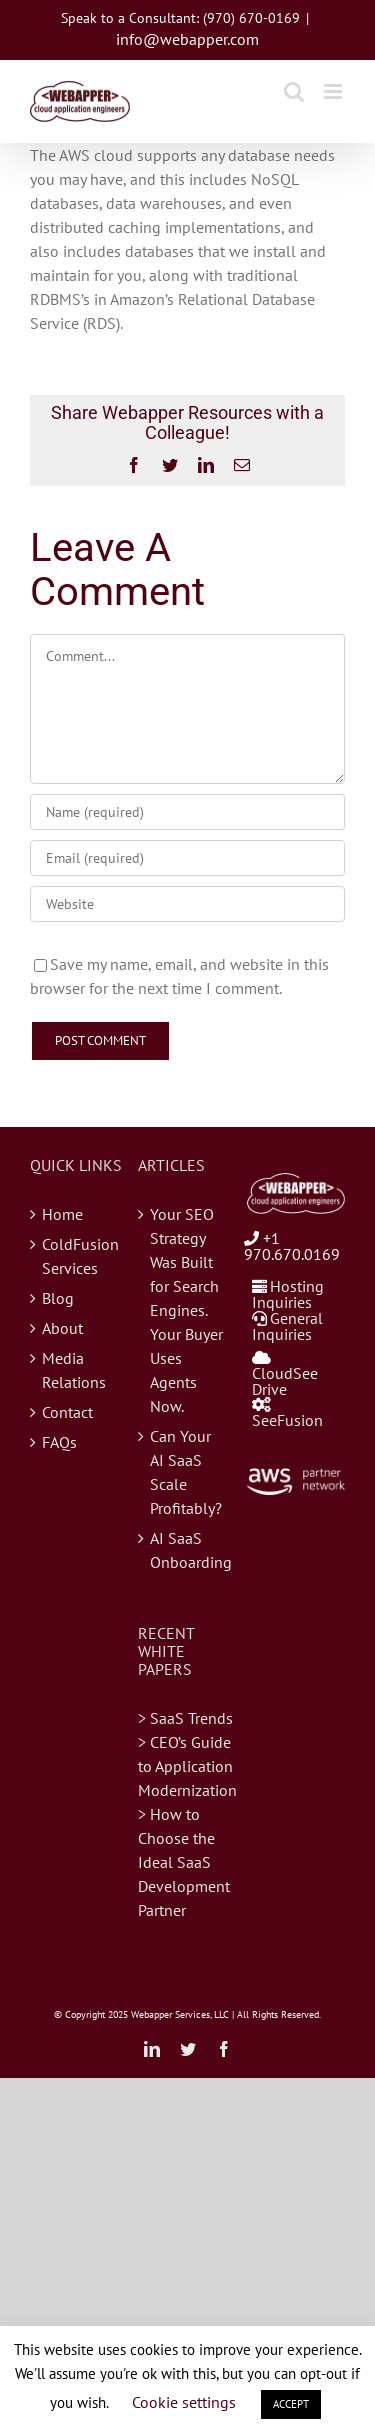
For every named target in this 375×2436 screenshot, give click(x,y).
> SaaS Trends (185, 1718)
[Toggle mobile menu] (334, 91)
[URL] (187, 904)
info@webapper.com (187, 39)
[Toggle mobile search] (294, 91)
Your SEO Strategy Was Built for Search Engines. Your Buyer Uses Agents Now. (186, 1310)
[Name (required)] (187, 812)
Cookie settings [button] (184, 2402)
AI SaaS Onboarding (188, 1550)
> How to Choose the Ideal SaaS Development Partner (184, 1862)
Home (62, 1214)
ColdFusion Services (80, 1256)
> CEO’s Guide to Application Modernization (187, 1766)
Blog (58, 1298)
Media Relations (74, 1370)
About (62, 1328)
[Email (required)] (187, 858)
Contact (67, 1412)
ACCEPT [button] (291, 2404)
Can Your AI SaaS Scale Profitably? (186, 1472)
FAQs (59, 1442)
